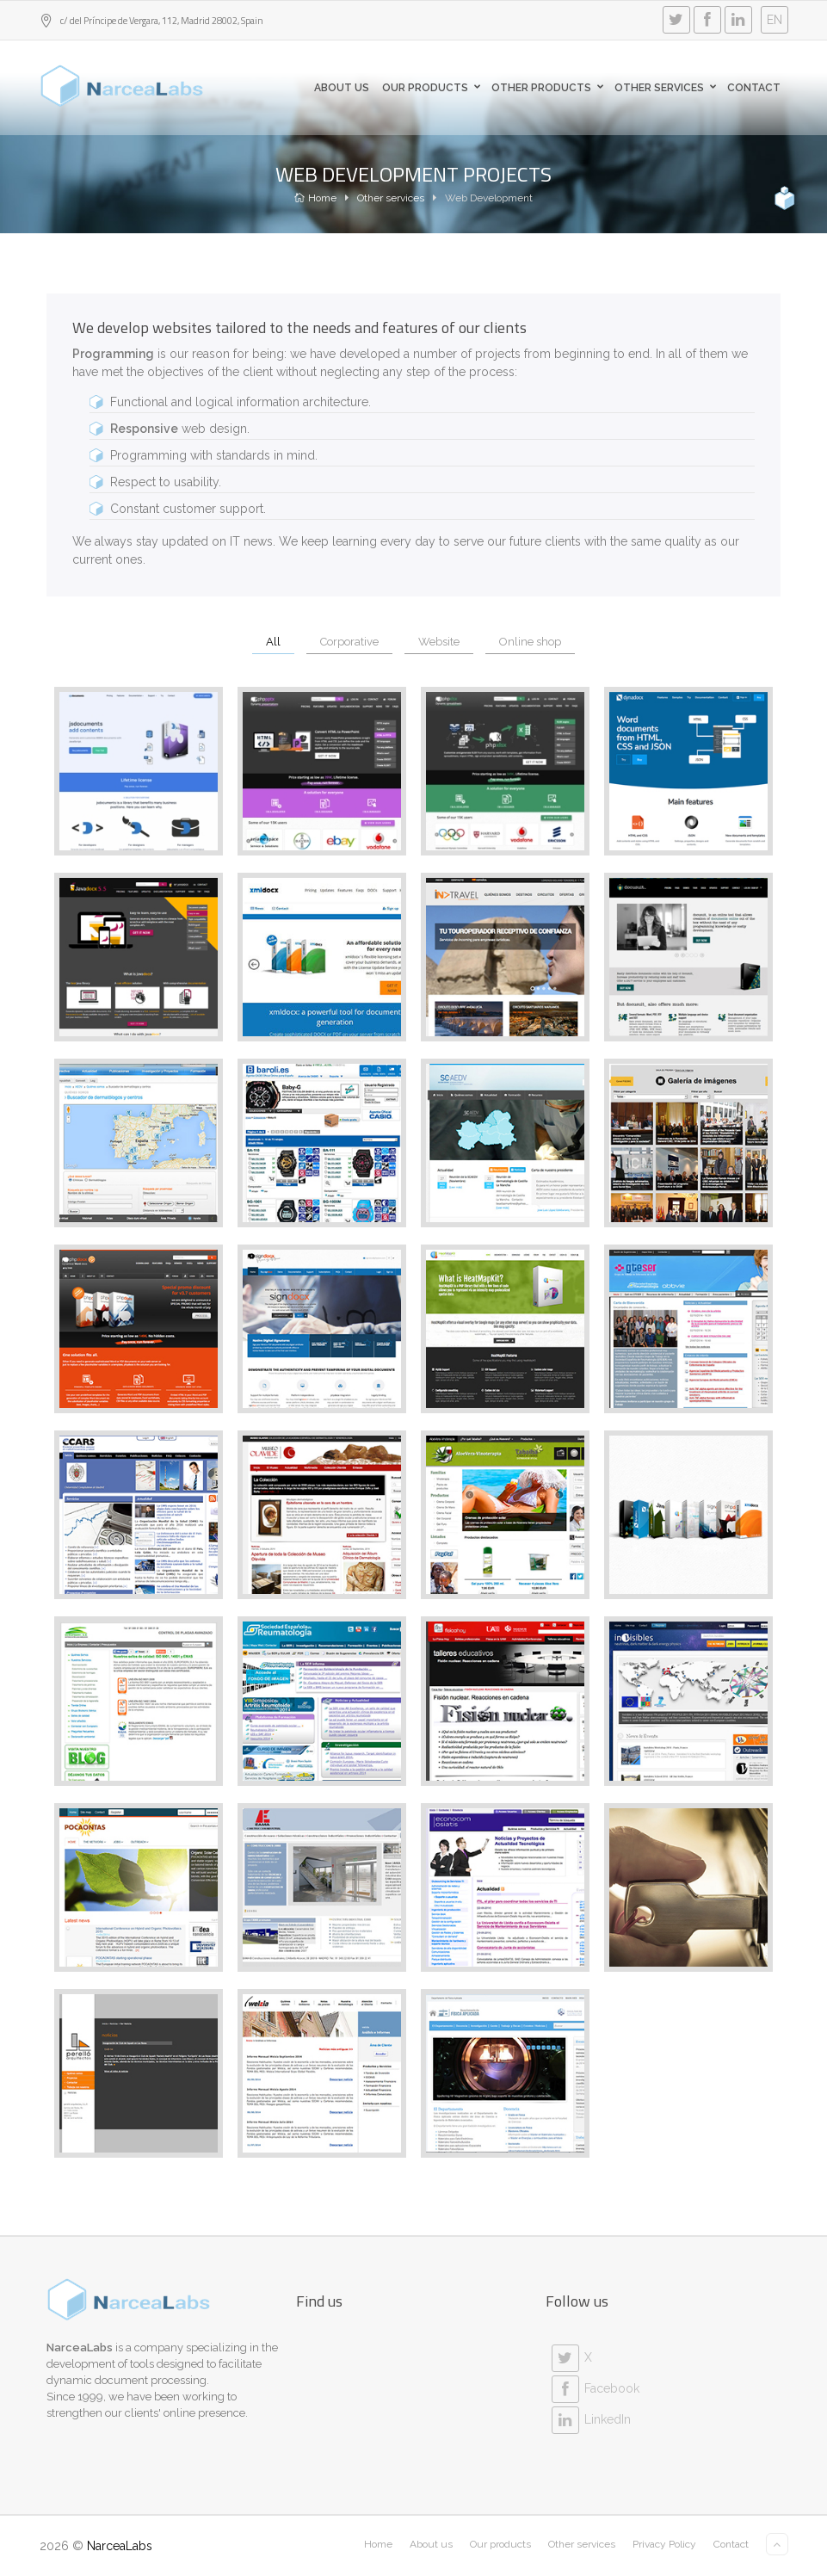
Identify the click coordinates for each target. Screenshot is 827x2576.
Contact (754, 88)
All (273, 641)
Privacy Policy (664, 2544)
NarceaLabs (119, 2546)
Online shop (530, 641)
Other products (549, 88)
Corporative (349, 641)
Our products (433, 88)
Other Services (667, 88)
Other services (390, 198)
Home (315, 198)
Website (439, 641)
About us (341, 88)
